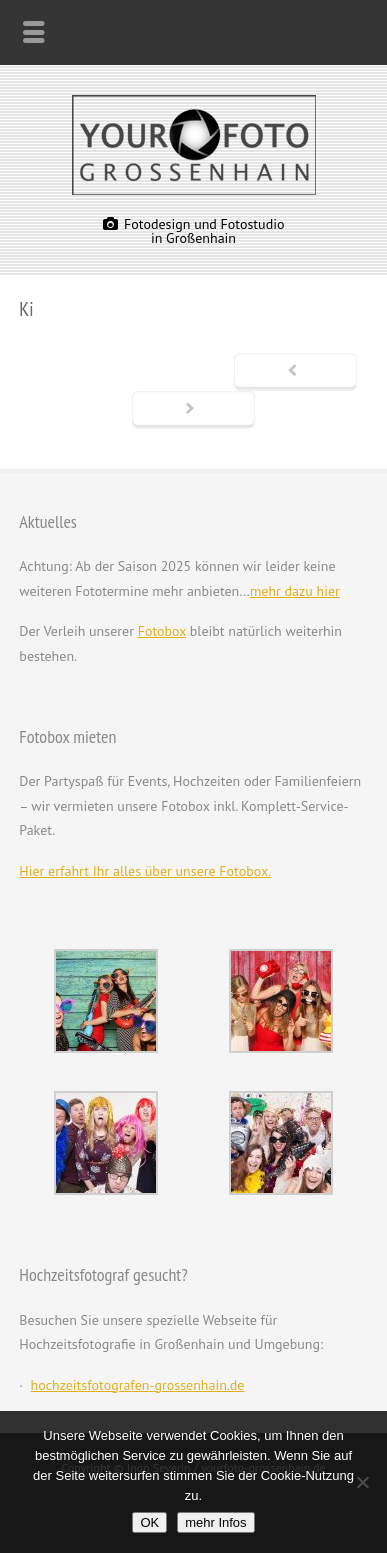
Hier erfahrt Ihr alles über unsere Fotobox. (145, 871)
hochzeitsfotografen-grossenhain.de (138, 1385)
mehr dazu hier (295, 591)
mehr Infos (215, 1522)
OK (149, 1522)
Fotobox (162, 631)
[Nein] (362, 1482)
